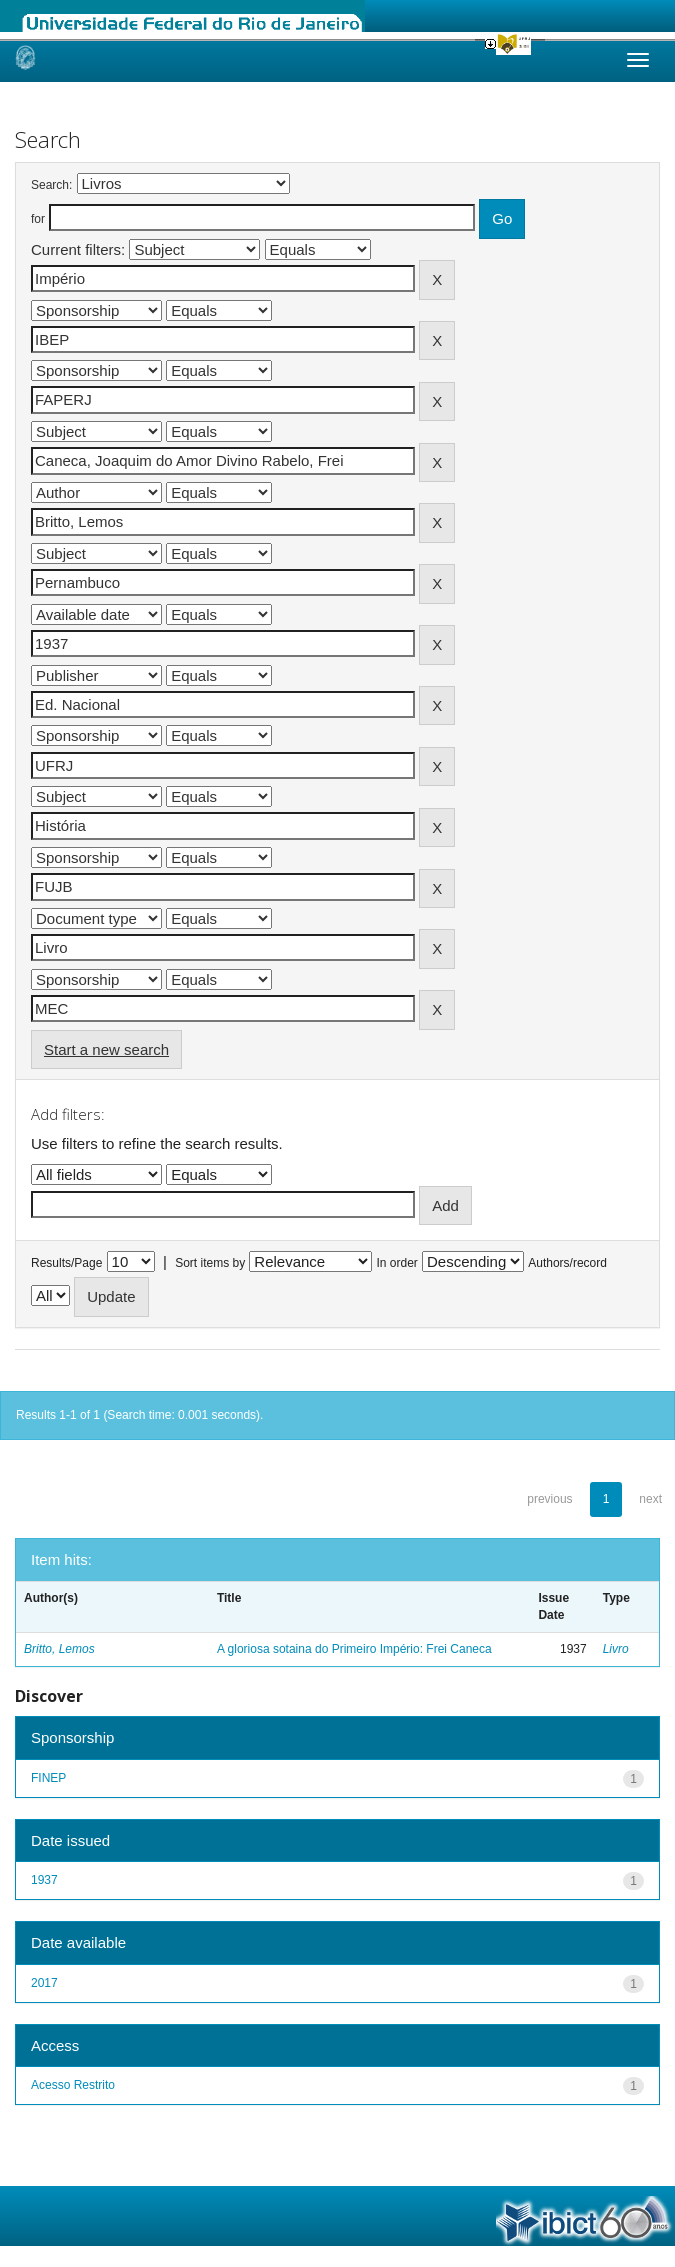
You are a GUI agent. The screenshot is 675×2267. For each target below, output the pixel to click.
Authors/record (567, 1263)
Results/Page (66, 1263)
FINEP (48, 1778)
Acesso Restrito (73, 2085)
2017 (44, 1983)
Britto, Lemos (59, 1649)
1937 (44, 1880)
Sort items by (210, 1263)
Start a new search (106, 1049)
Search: (51, 185)
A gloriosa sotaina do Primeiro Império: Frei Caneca (354, 1649)
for (38, 219)
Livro (616, 1649)
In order (397, 1263)
